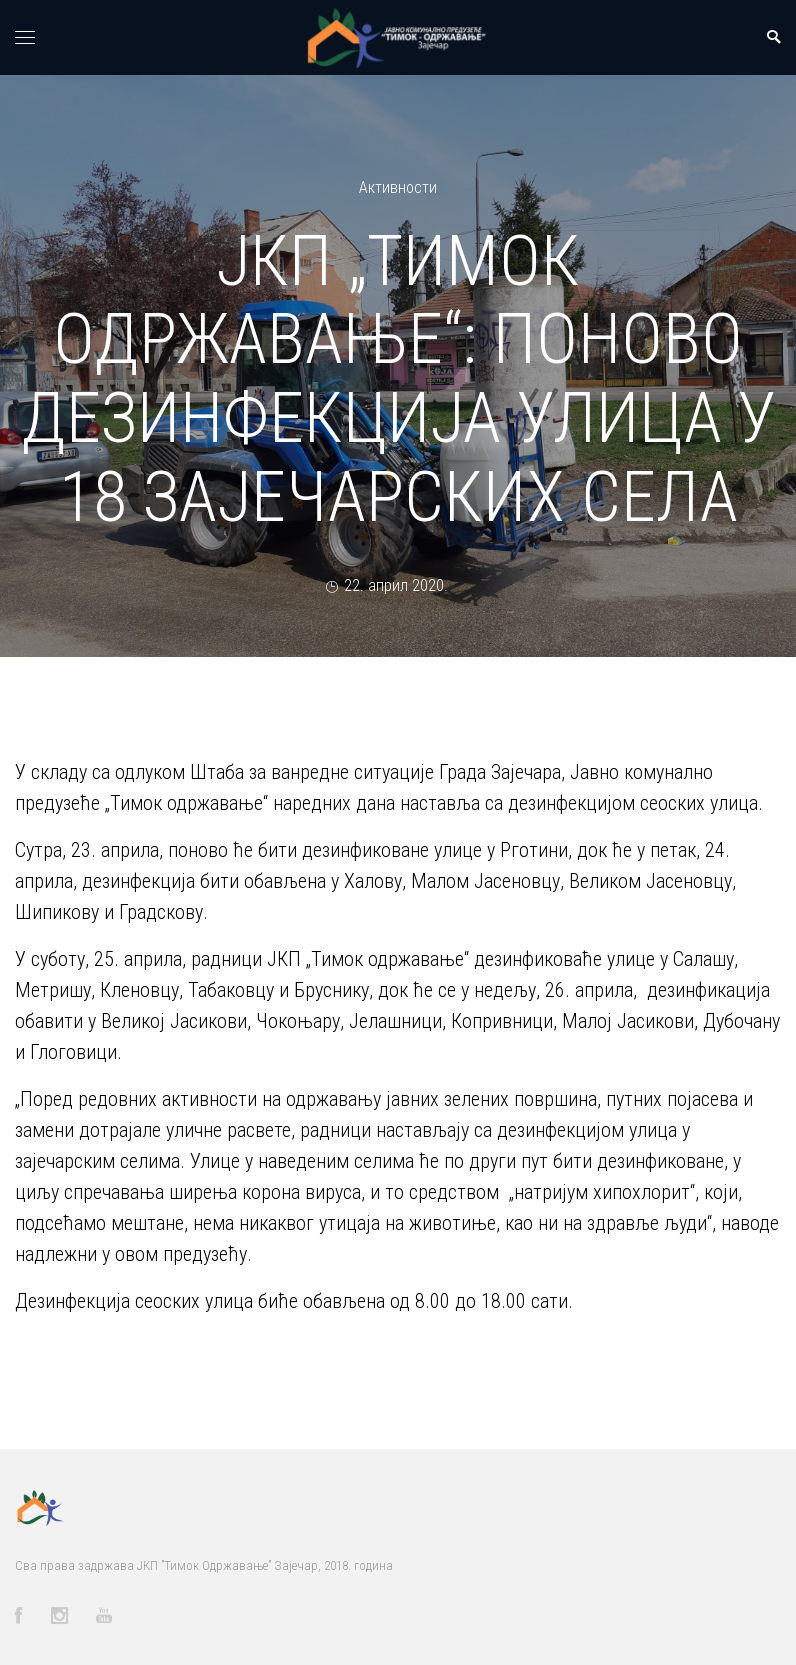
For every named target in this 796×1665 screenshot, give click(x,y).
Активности (398, 187)
